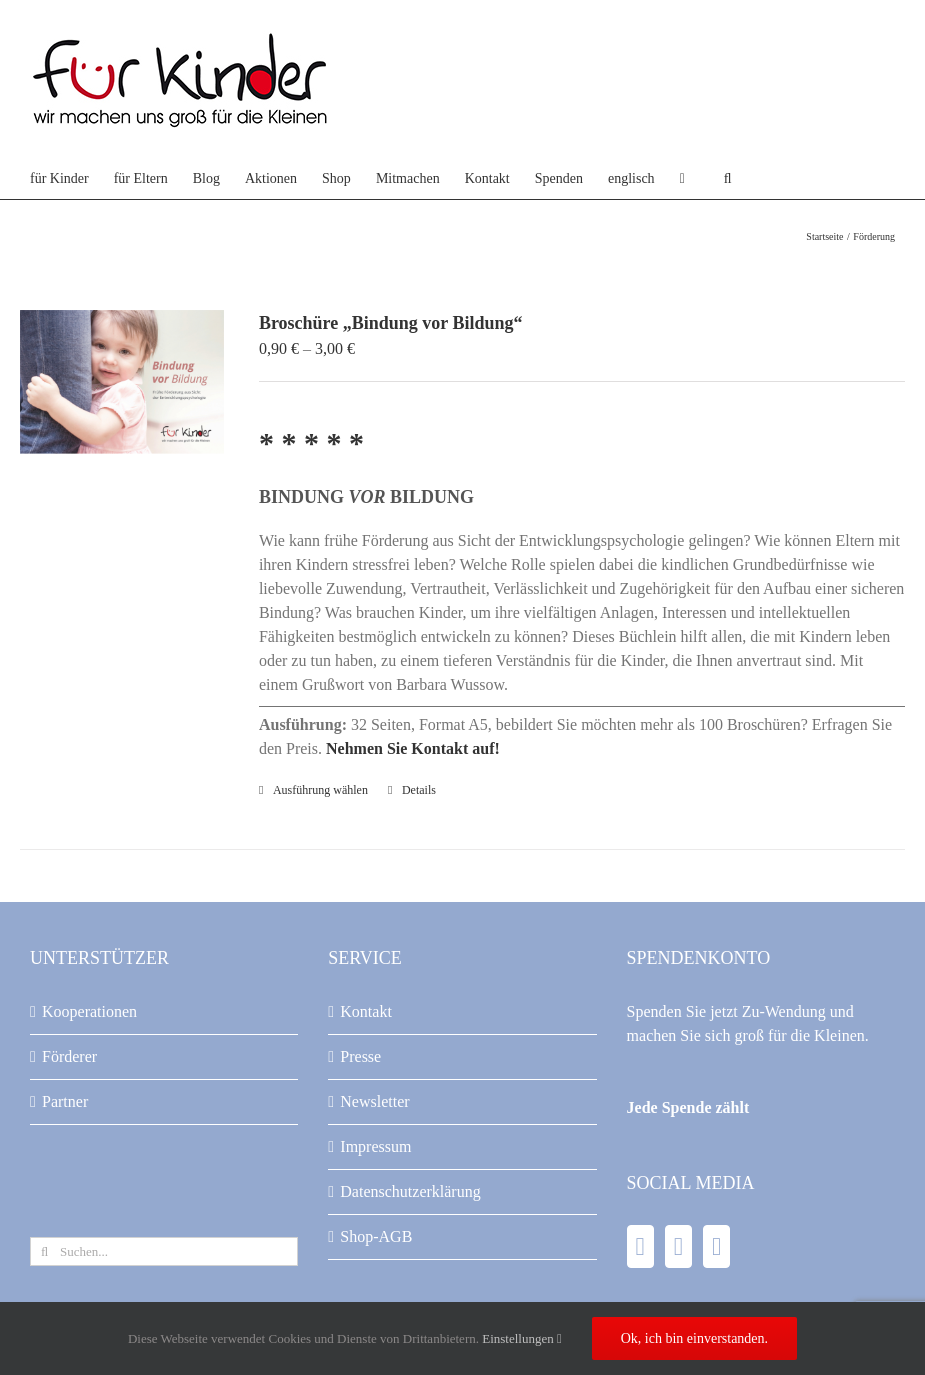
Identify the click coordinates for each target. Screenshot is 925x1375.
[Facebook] (640, 1246)
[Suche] (44, 1251)
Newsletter (374, 1101)
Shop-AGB (376, 1236)
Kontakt (366, 1011)
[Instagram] (716, 1246)
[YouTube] (678, 1246)
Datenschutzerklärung (410, 1191)
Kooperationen (89, 1011)
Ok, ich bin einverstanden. (694, 1338)
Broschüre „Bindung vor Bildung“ (391, 323)
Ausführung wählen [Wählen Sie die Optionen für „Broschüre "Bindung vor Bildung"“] (320, 790)
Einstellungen (522, 1338)
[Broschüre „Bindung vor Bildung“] (122, 382)
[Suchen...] (164, 1251)
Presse (360, 1056)
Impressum (375, 1146)
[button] (728, 179)
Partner (65, 1101)
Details (419, 790)
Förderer (69, 1056)
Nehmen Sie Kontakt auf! (413, 748)
